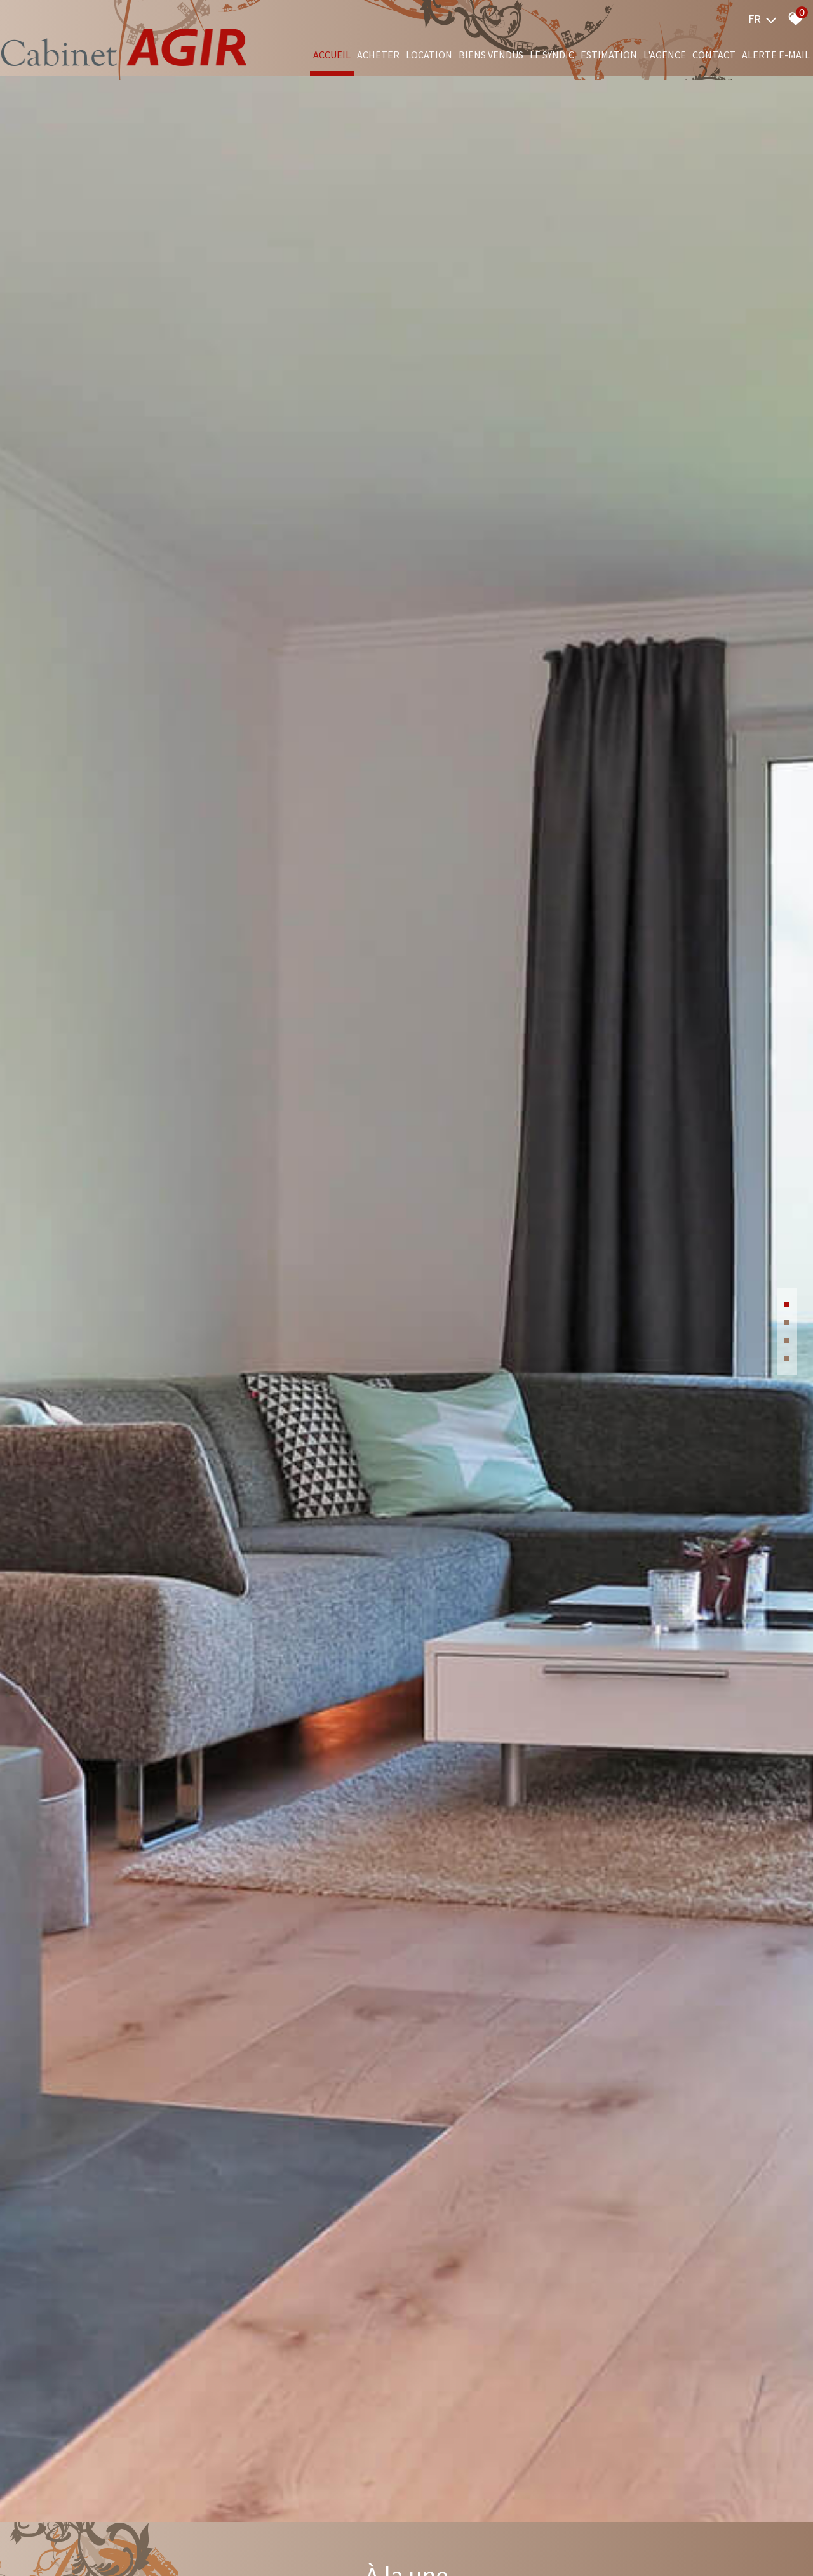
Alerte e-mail (776, 54)
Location (429, 54)
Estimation (609, 54)
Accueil (332, 54)
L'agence (664, 54)
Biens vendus (491, 54)
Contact (714, 54)
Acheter (378, 54)
